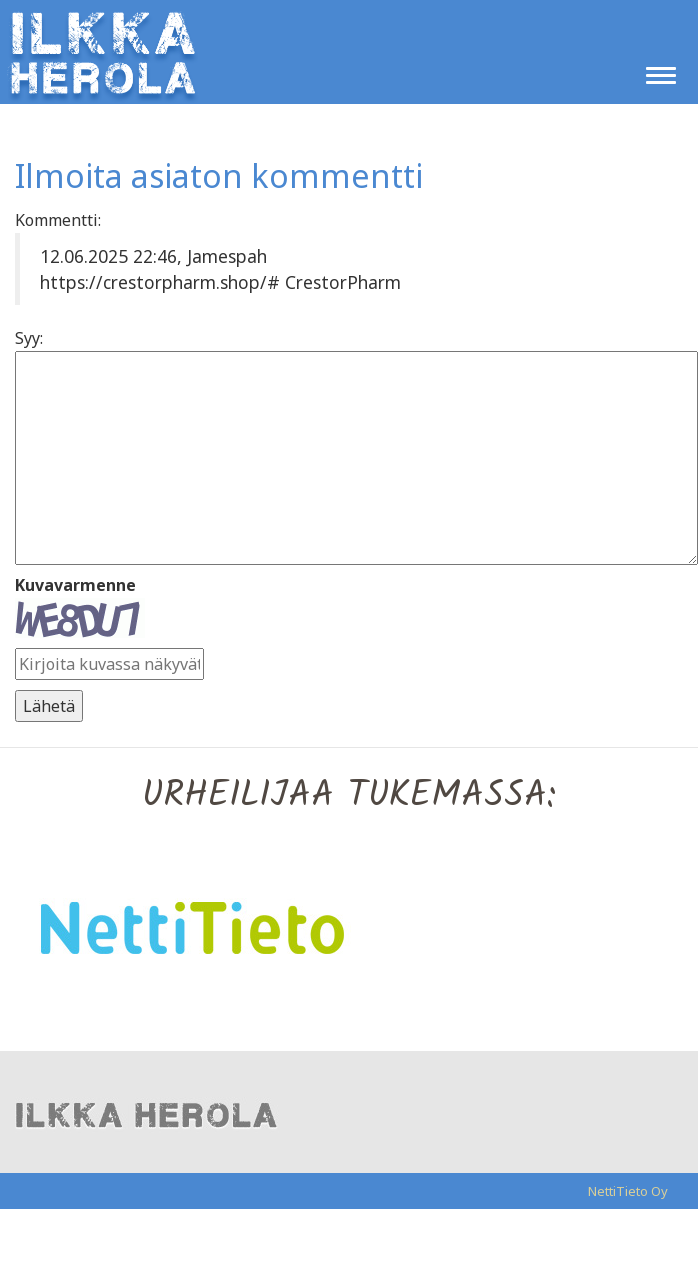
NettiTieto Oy (628, 1191)
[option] (349, 926)
